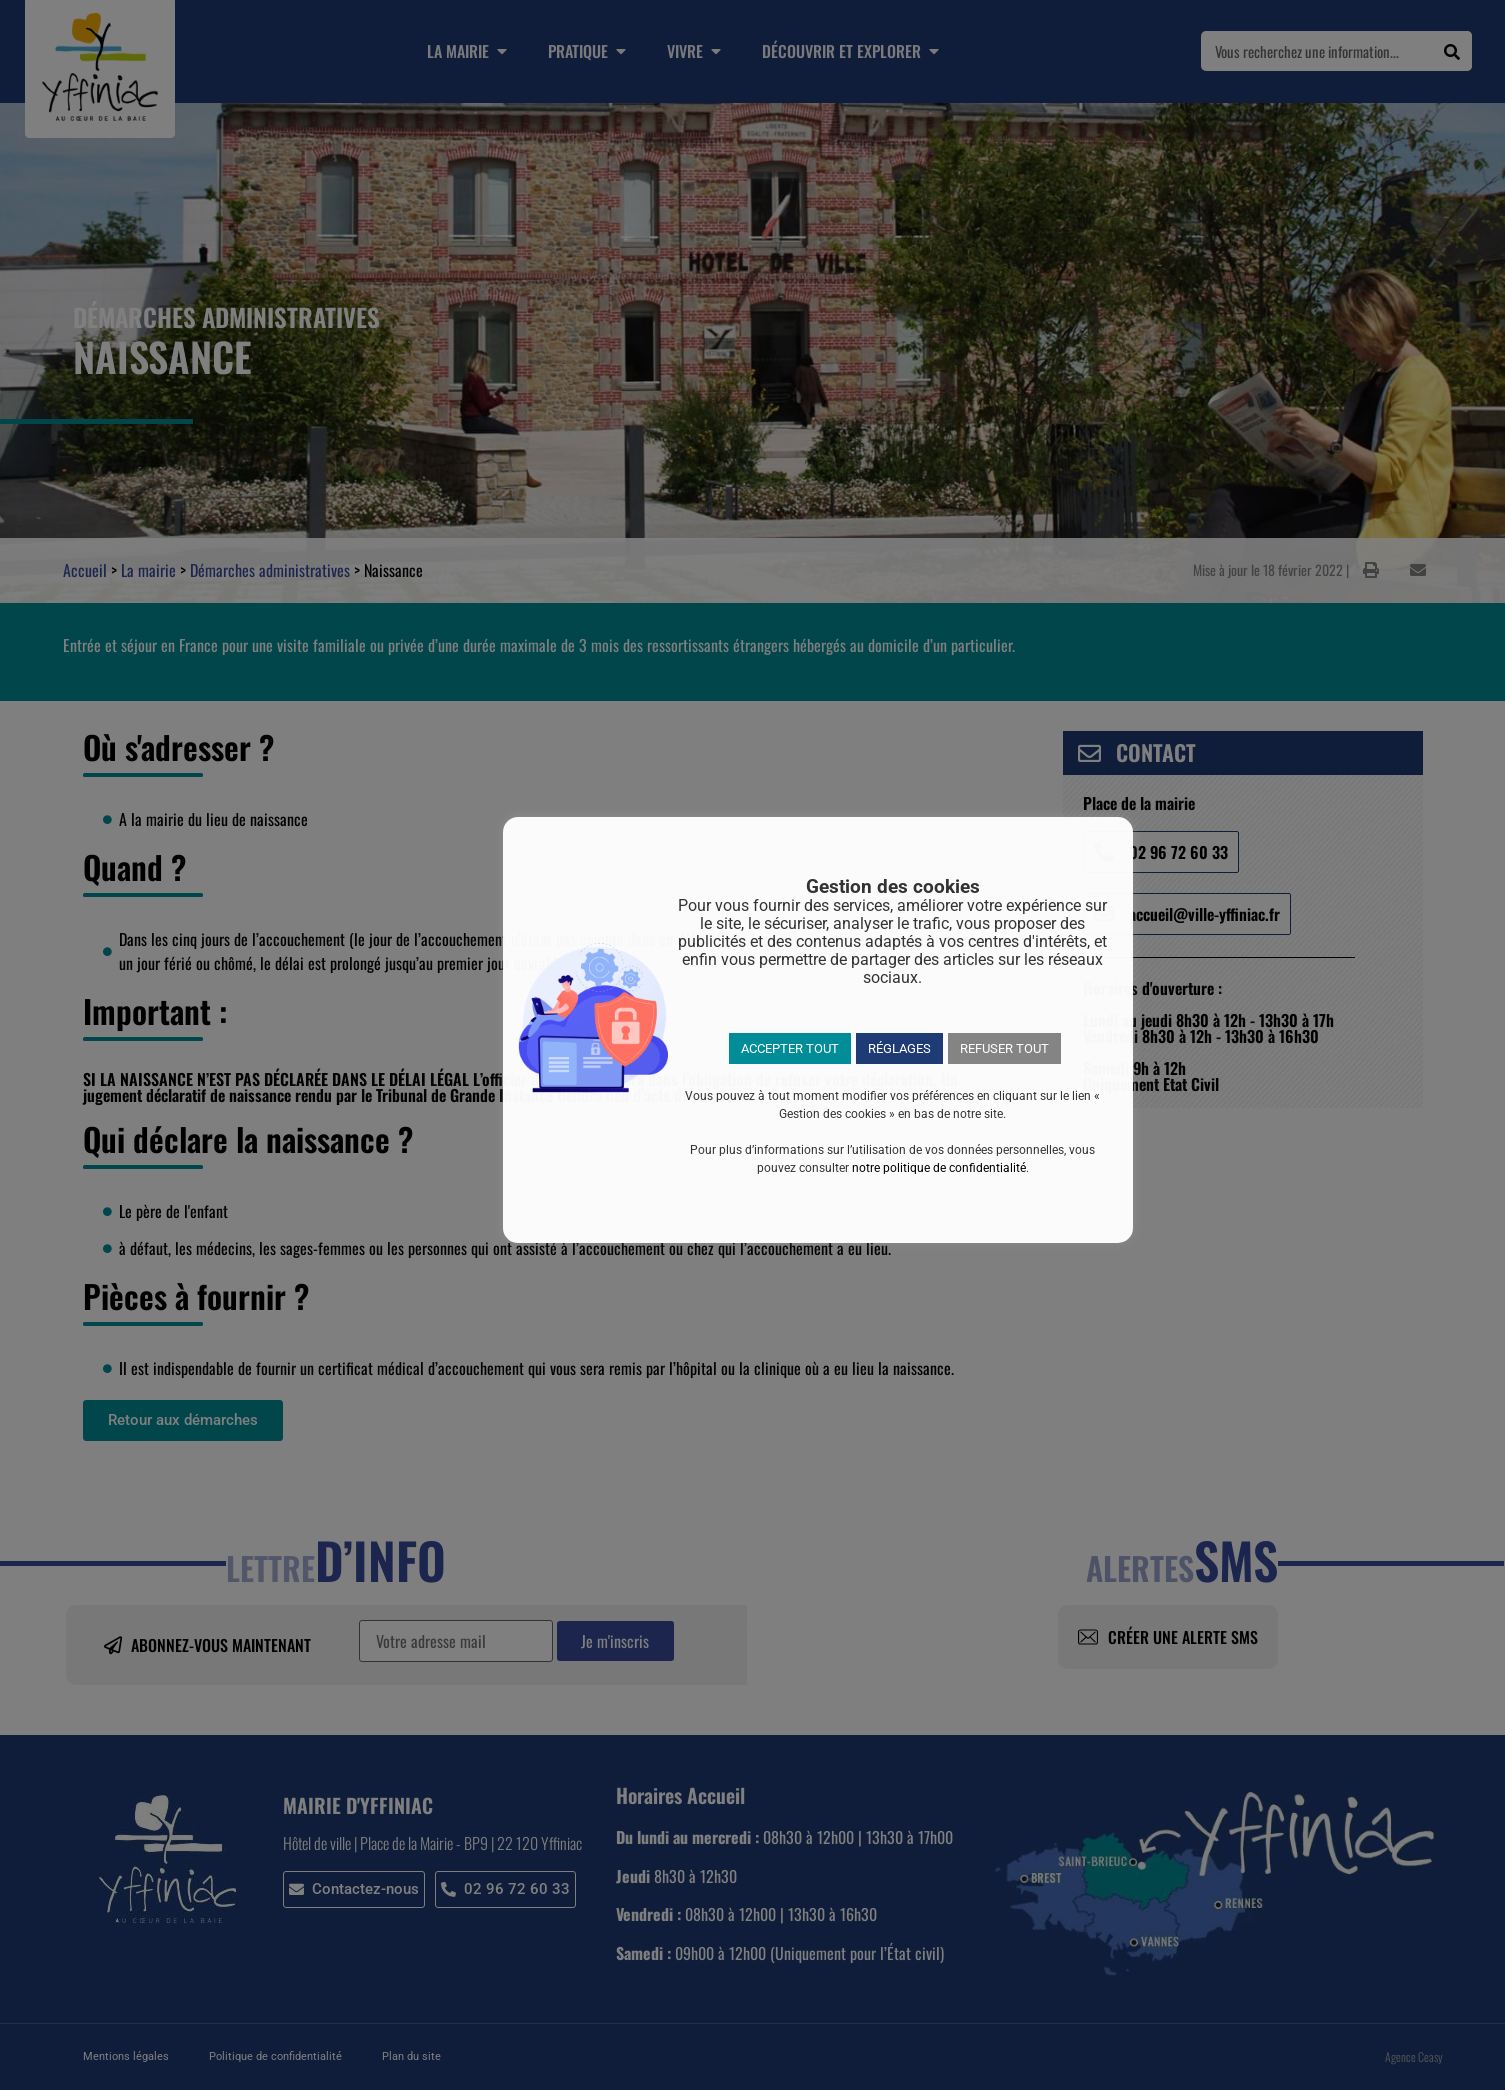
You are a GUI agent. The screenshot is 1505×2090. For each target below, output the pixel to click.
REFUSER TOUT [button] (1004, 1048)
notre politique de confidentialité (939, 1168)
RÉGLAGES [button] (899, 1048)
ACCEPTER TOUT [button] (790, 1048)
